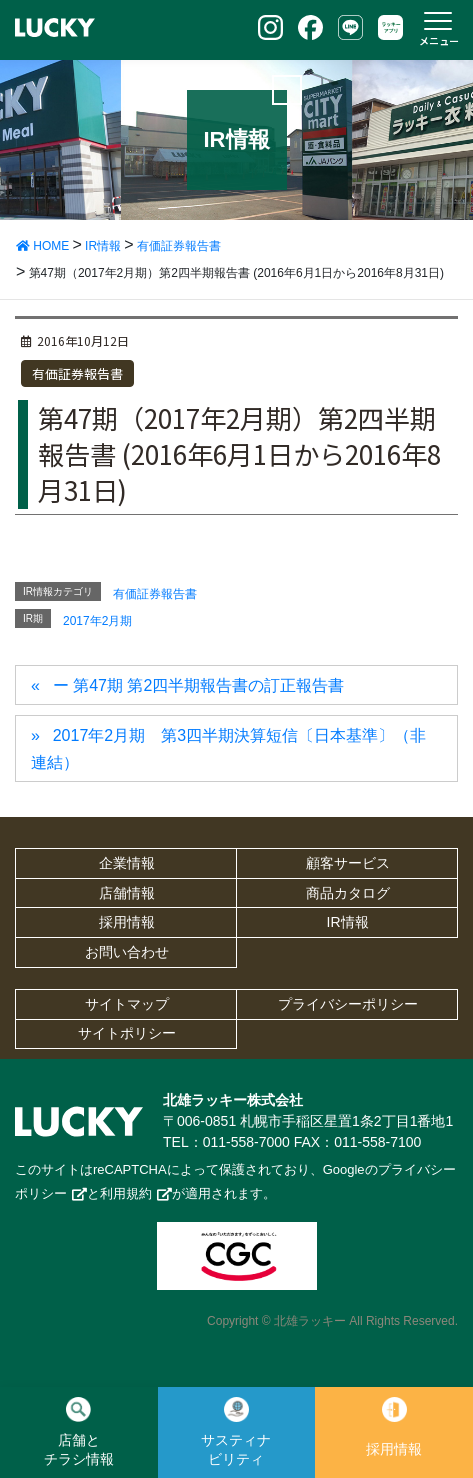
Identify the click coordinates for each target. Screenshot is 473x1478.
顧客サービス (348, 863)
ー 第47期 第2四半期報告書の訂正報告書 (199, 685)
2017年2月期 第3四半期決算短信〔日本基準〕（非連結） (228, 748)
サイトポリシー (127, 1033)
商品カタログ (348, 893)
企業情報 (127, 863)
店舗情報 (127, 893)
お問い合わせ (127, 952)
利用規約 (126, 1193)
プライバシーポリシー (348, 1004)
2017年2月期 (97, 621)
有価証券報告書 (77, 373)
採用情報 (127, 922)
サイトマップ (127, 1004)
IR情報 (348, 922)
